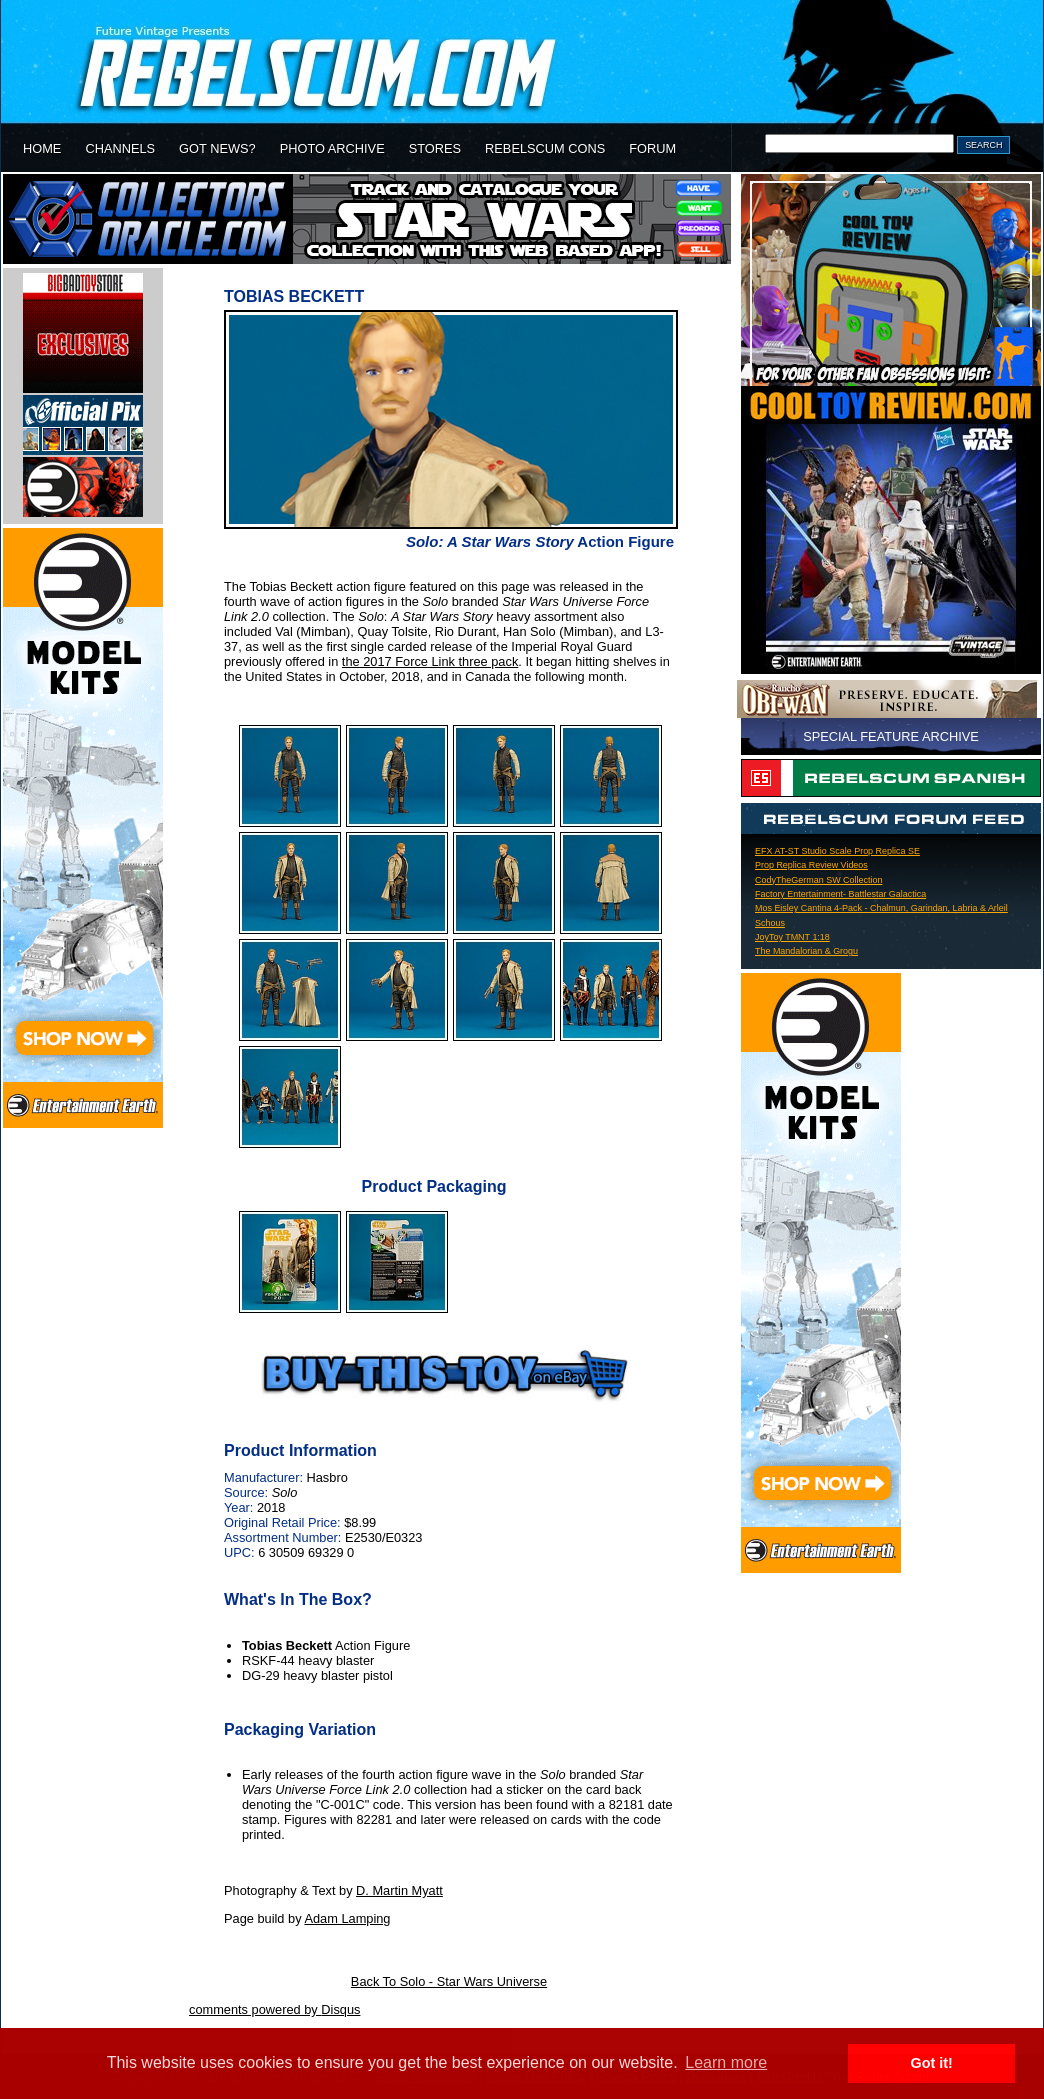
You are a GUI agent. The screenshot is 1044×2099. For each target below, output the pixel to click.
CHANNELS (120, 148)
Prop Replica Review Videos (811, 865)
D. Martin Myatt (399, 1890)
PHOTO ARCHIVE (332, 148)
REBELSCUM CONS (545, 148)
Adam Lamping (347, 1918)
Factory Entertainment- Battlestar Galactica (840, 894)
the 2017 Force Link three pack (430, 661)
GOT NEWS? (217, 148)
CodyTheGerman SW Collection (818, 880)
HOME (42, 148)
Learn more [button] (726, 2062)
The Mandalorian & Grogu (806, 951)
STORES (435, 148)
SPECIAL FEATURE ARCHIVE (891, 736)
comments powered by (274, 2009)
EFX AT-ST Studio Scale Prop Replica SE (837, 851)
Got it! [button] (932, 2063)
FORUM (652, 148)
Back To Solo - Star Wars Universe (449, 1981)
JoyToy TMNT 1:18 (792, 937)
